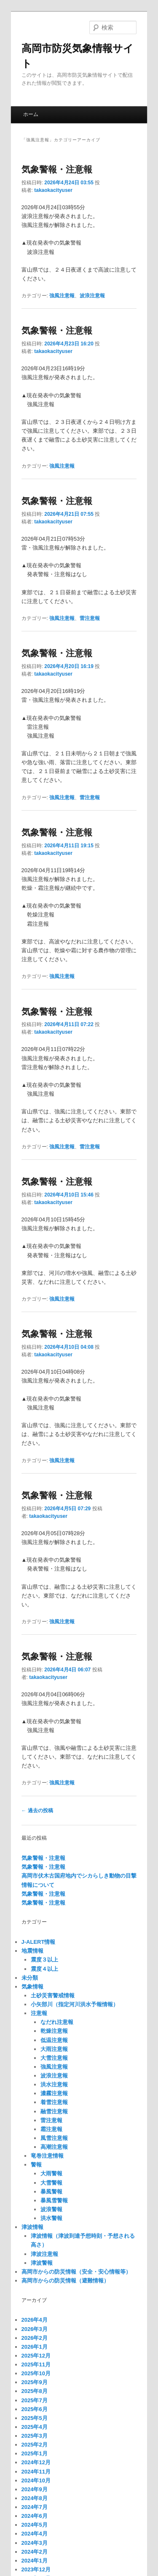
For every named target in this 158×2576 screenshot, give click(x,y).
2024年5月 (34, 2525)
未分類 (29, 1978)
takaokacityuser (53, 190)
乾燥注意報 (54, 2031)
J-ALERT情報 (38, 1942)
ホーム (30, 114)
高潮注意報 (54, 2147)
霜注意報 (51, 2129)
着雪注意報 (54, 2102)
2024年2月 (34, 2552)
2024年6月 (34, 2516)
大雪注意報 (54, 2058)
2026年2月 (34, 2338)
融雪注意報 (54, 2111)
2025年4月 (34, 2427)
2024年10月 (36, 2480)
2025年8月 (34, 2391)
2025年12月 (36, 2355)
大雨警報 (51, 2173)
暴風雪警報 (54, 2200)
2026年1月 (34, 2347)
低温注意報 (54, 2040)
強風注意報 (62, 296)
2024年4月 (34, 2533)
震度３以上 (44, 1959)
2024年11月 (36, 2471)
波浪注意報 (92, 296)
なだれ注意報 (56, 2022)
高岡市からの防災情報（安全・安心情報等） (76, 2272)
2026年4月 (34, 2320)
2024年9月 (34, 2489)
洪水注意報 (54, 2084)
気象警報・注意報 (56, 169)
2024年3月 (34, 2543)
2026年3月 (34, 2329)
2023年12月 (36, 2569)
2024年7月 (34, 2507)
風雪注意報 (54, 2138)
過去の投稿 (37, 1810)
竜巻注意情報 (47, 2156)
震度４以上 (44, 1969)
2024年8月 (34, 2498)
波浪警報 (51, 2209)
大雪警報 (51, 2183)
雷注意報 (90, 618)
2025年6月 (34, 2409)
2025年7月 (34, 2400)
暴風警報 (51, 2191)
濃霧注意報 (54, 2093)
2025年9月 (34, 2382)
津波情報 (32, 2227)
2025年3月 (34, 2436)
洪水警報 (51, 2218)
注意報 (39, 2013)
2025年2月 (34, 2444)
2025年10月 (36, 2373)
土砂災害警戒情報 (53, 1995)
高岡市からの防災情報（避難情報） (65, 2280)
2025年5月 (34, 2418)
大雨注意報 (54, 2049)
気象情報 (32, 1986)
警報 (36, 2164)
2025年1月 (34, 2453)
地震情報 (32, 1951)
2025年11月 (36, 2364)
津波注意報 (44, 2254)
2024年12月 (36, 2462)
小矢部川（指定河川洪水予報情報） (74, 2004)
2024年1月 (34, 2560)
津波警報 (42, 2263)
